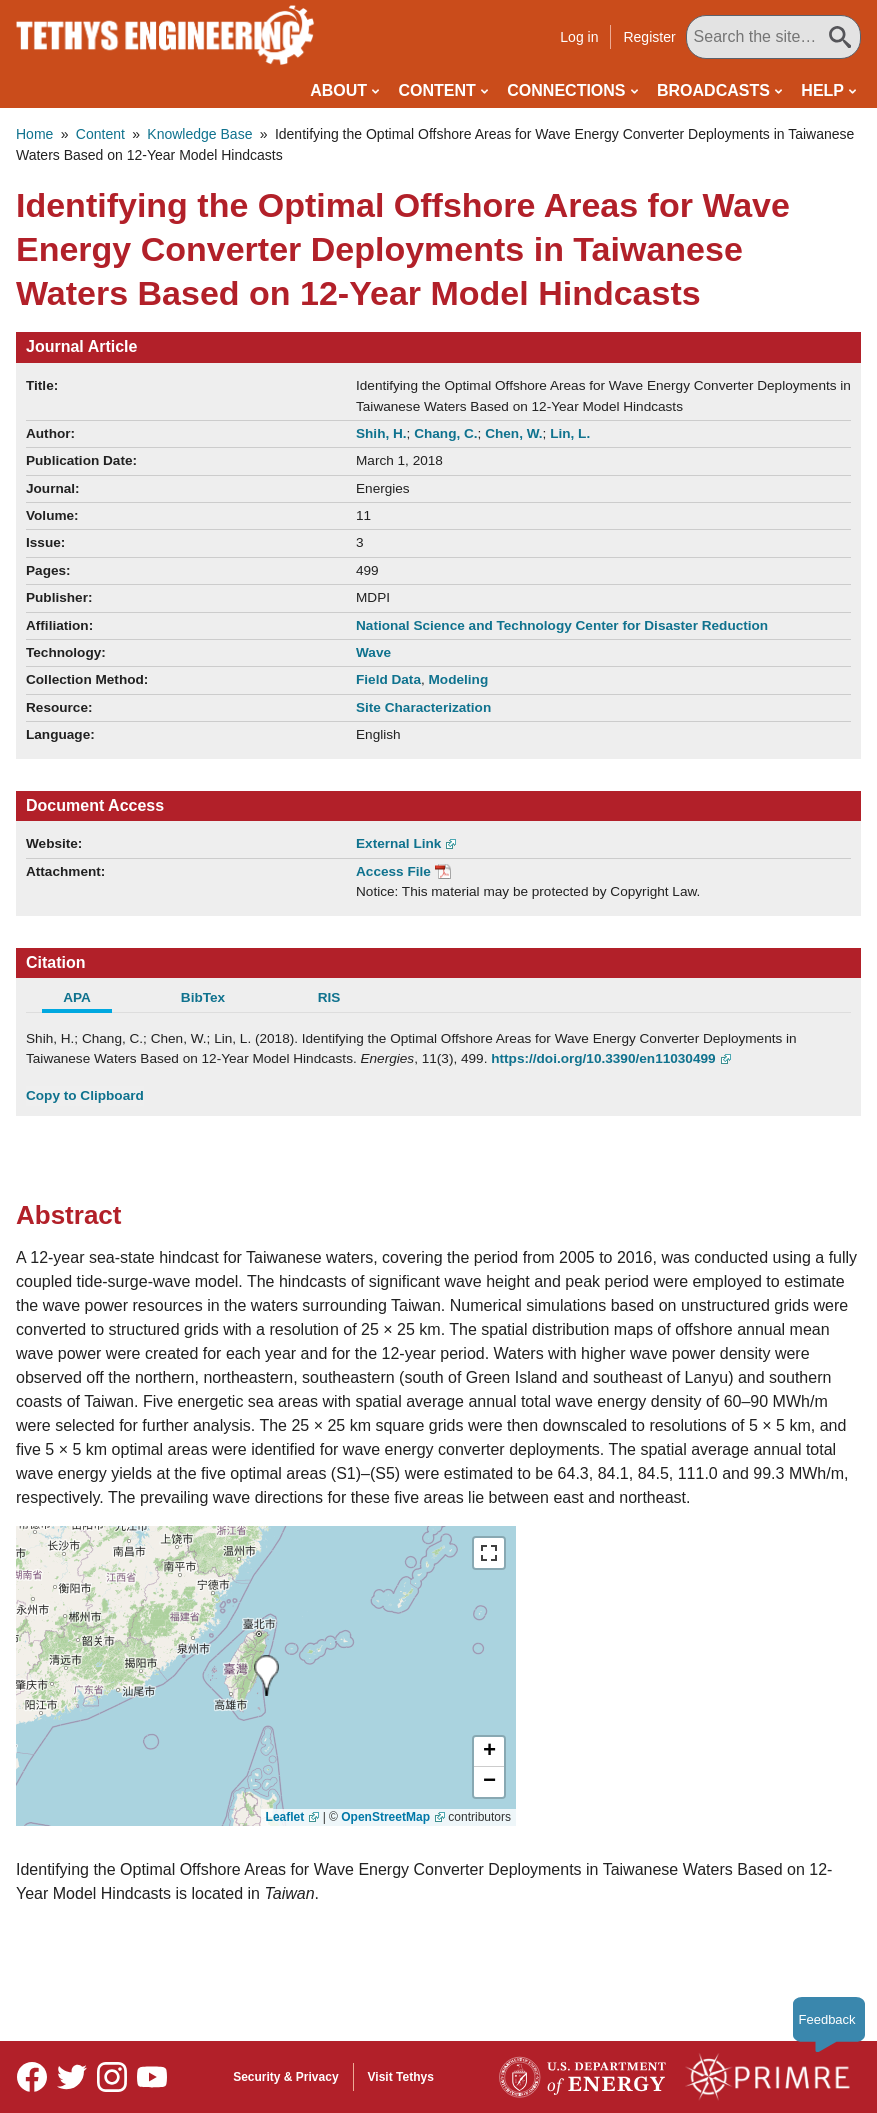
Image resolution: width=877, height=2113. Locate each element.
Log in (579, 37)
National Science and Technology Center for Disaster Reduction (562, 625)
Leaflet (285, 1817)
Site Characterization (423, 707)
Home (34, 134)
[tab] (89, 1000)
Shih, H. (381, 433)
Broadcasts (713, 90)
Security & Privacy (285, 2077)
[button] (489, 1752)
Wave (373, 652)
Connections (566, 90)
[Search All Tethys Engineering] (773, 37)
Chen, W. (513, 433)
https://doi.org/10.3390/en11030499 (603, 1058)
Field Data (388, 679)
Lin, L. (570, 433)
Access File (393, 871)
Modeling (459, 679)
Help (822, 90)
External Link (398, 843)
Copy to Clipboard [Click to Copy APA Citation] (85, 1095)
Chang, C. (445, 433)
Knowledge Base (199, 134)
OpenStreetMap (385, 1817)
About (338, 90)
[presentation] (266, 1675)
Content (437, 90)
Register (649, 37)
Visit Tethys (401, 2077)
